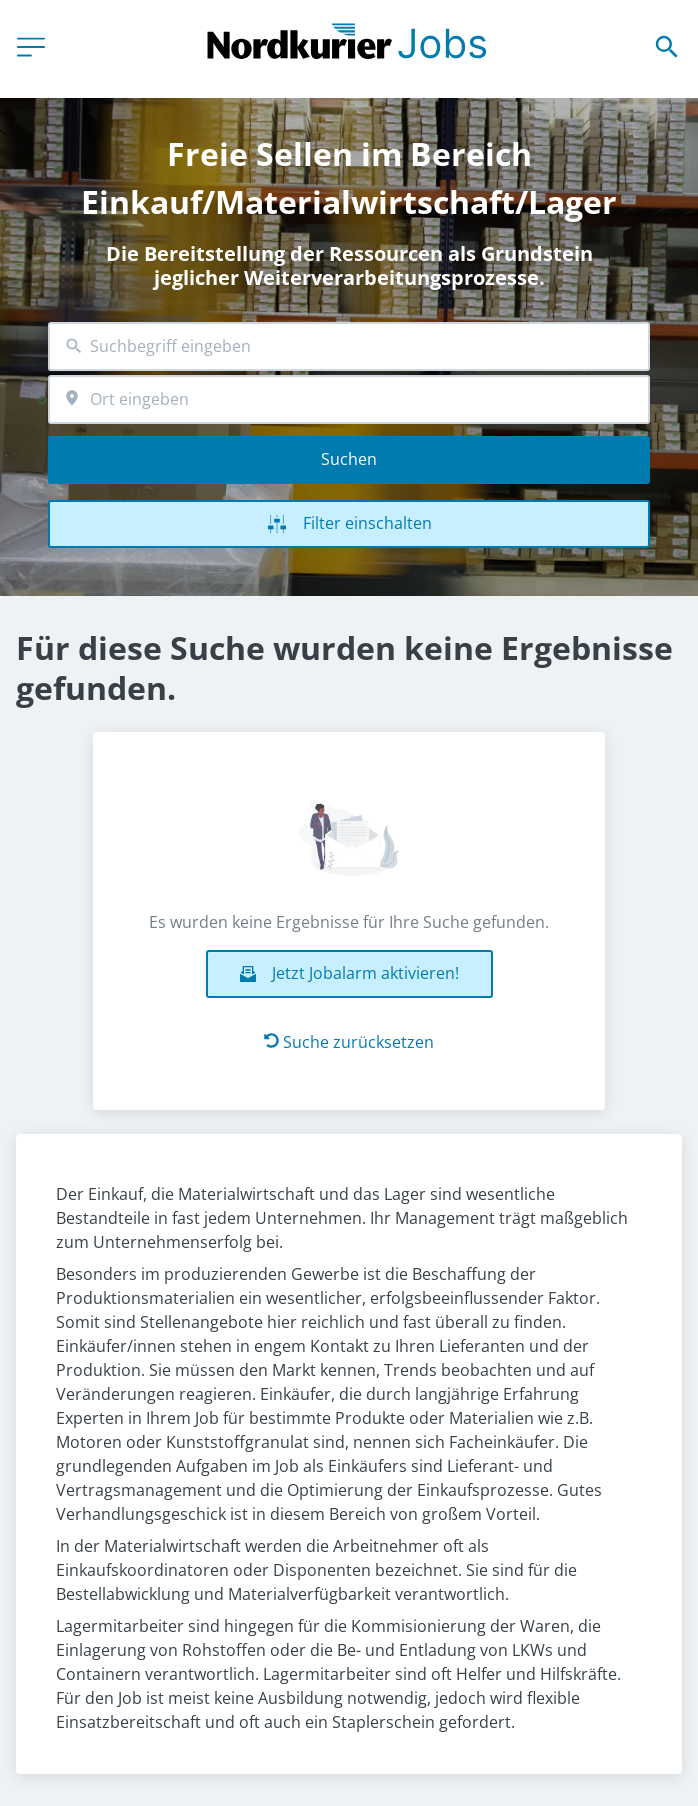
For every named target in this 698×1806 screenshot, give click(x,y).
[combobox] (349, 346)
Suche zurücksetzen (349, 1042)
